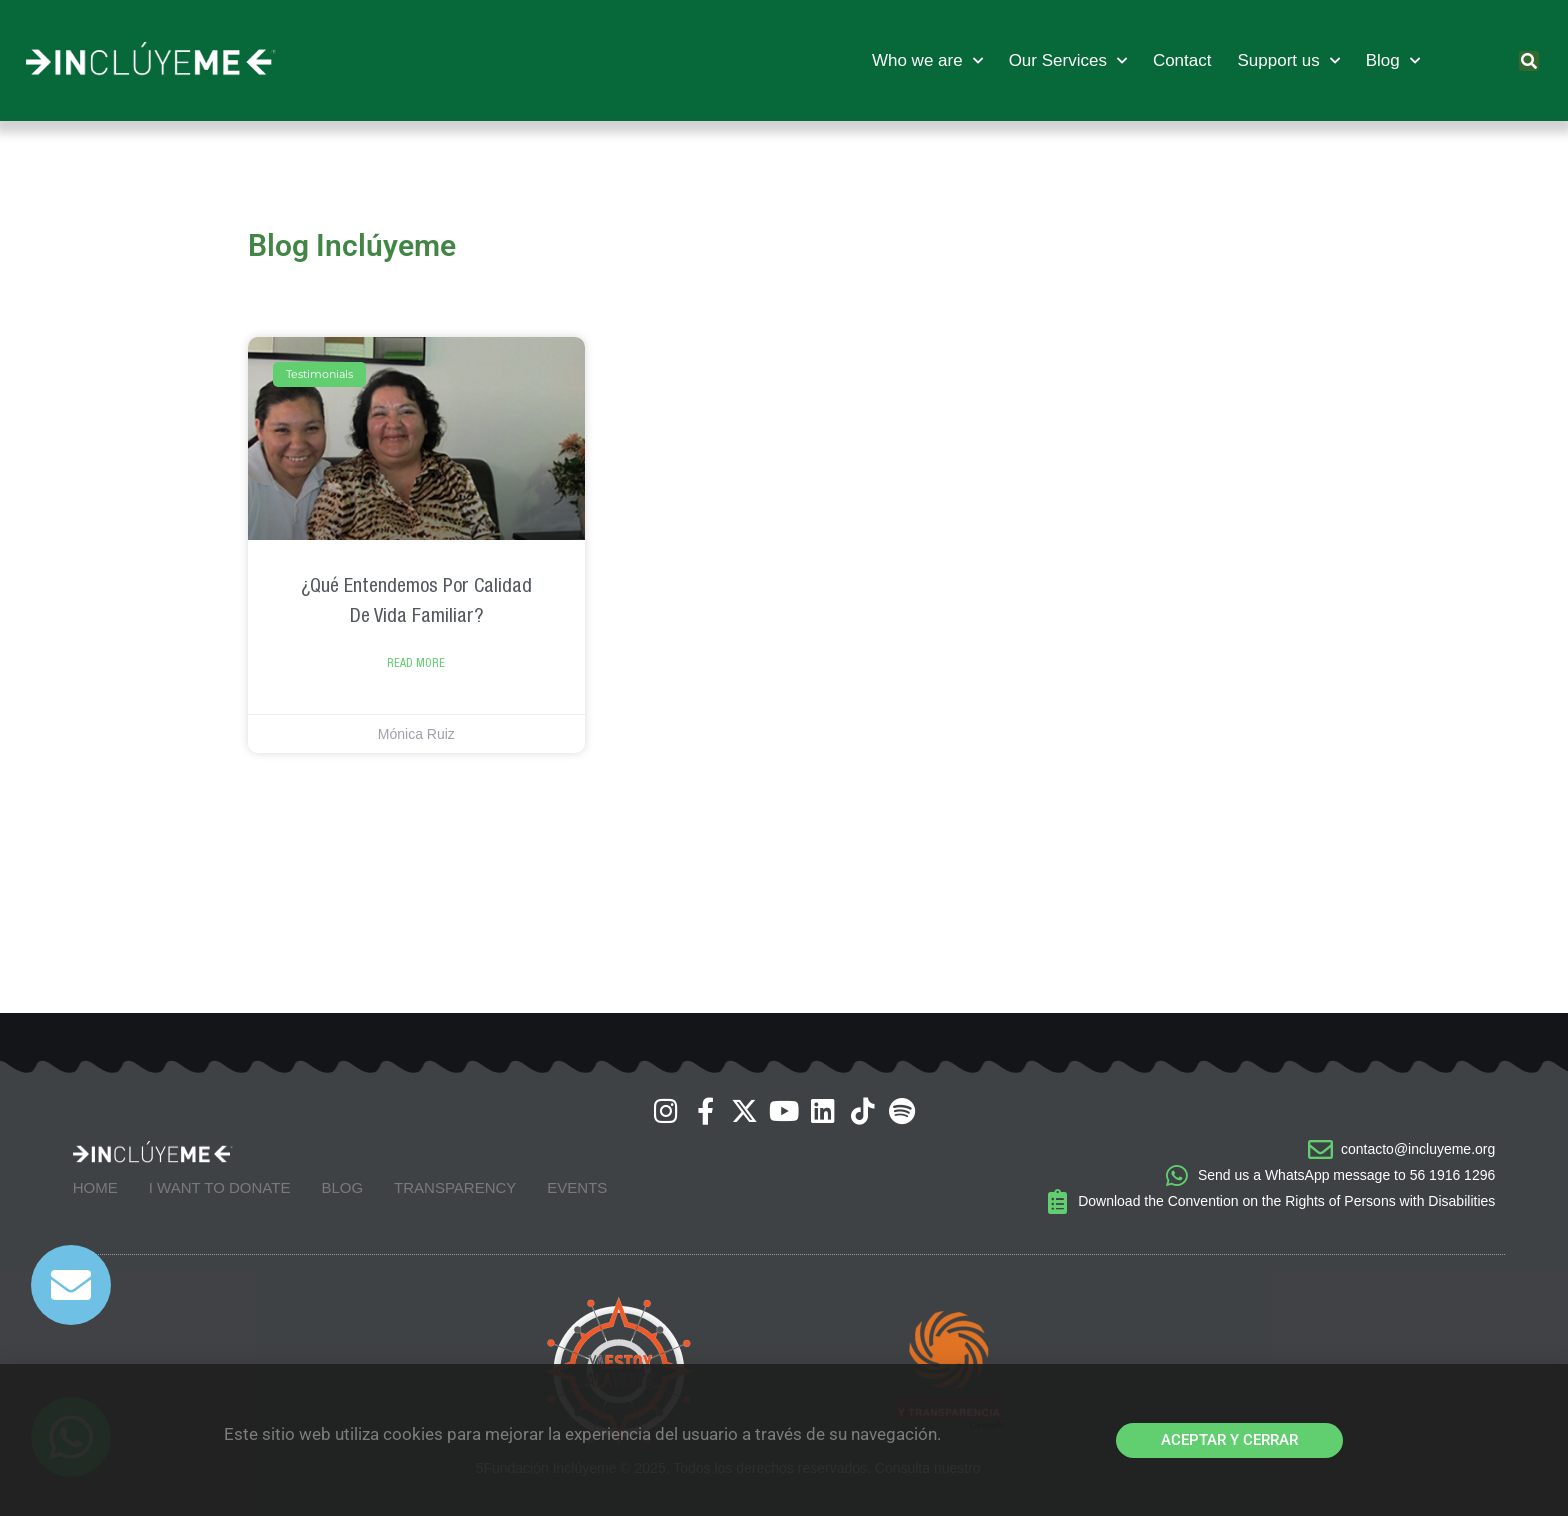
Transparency (455, 1187)
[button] (1529, 61)
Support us (1288, 61)
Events (577, 1187)
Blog (1393, 61)
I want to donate (220, 1187)
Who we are (927, 61)
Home (95, 1187)
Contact (1182, 60)
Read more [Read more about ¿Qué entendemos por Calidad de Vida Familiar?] (416, 663)
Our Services (1068, 61)
